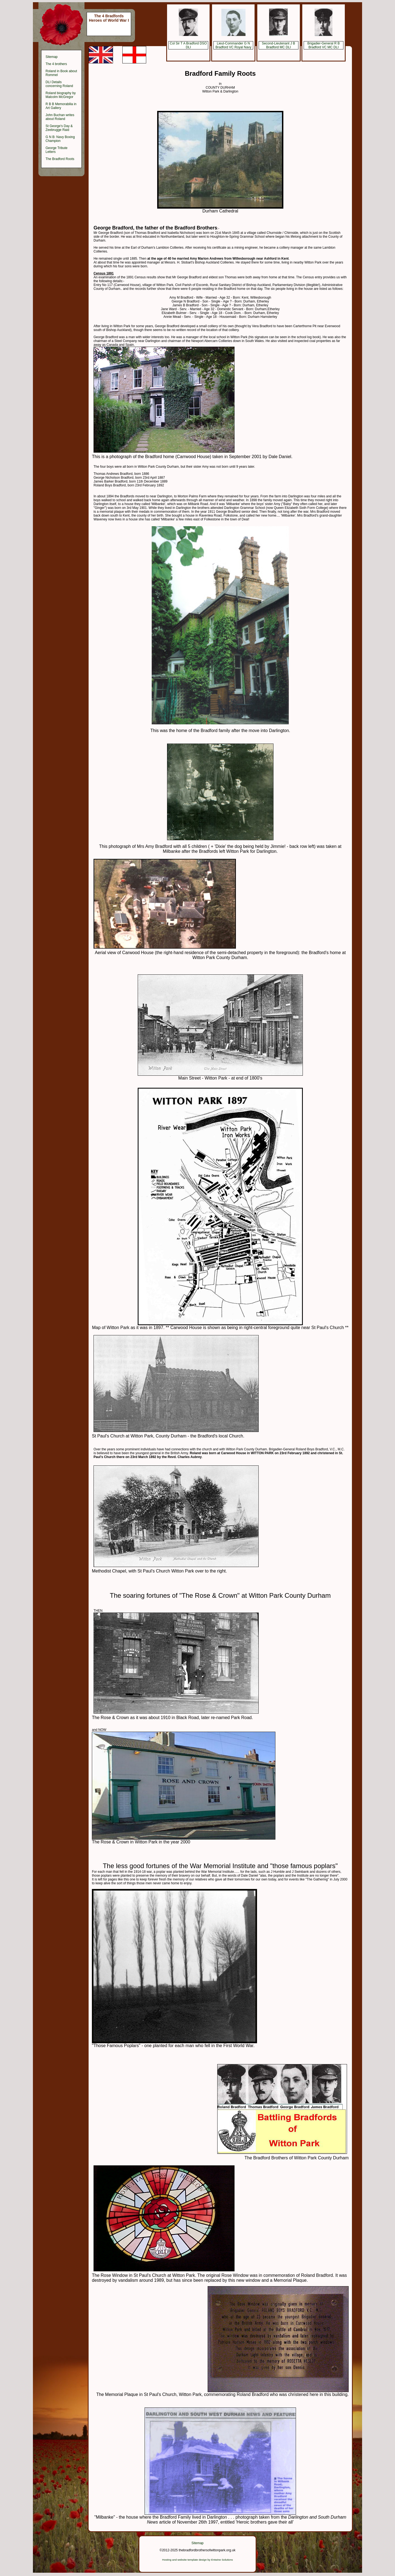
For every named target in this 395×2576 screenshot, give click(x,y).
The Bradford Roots (60, 159)
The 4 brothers (56, 64)
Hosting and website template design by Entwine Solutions (197, 2559)
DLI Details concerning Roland (59, 84)
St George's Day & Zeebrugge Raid (59, 128)
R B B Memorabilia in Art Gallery (61, 106)
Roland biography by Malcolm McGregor (61, 95)
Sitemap (52, 57)
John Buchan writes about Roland (60, 117)
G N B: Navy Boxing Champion (60, 139)
